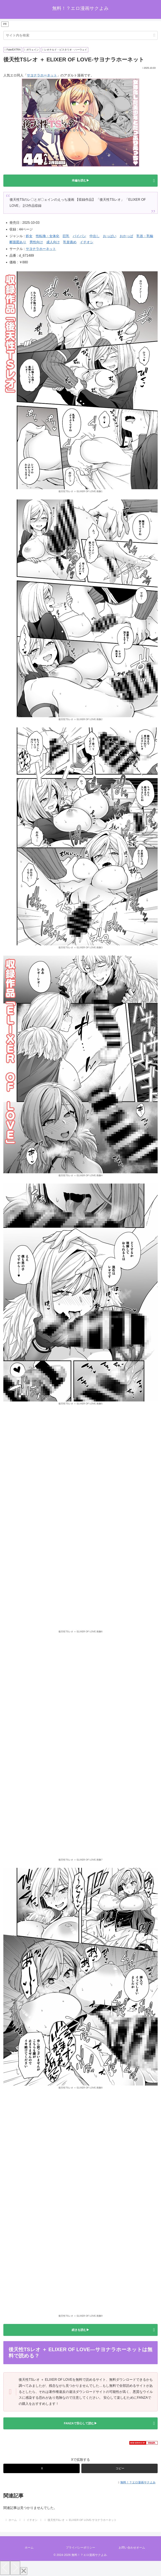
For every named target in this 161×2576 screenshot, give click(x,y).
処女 (29, 236)
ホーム (29, 2547)
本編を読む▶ (80, 180)
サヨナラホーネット (42, 75)
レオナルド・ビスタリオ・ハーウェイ (64, 49)
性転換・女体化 (47, 236)
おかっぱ (126, 236)
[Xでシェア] (41, 2468)
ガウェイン (31, 49)
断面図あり (17, 242)
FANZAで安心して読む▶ (80, 2423)
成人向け (53, 242)
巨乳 (66, 236)
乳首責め (70, 242)
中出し (95, 236)
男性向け (36, 242)
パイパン (79, 236)
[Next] (15, 2568)
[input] (80, 35)
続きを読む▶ (80, 2329)
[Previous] (5, 2568)
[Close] (23, 2571)
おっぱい (109, 236)
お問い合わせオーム (132, 2547)
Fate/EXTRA (13, 49)
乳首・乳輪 (144, 236)
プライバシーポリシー (80, 2547)
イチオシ (86, 242)
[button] (154, 35)
